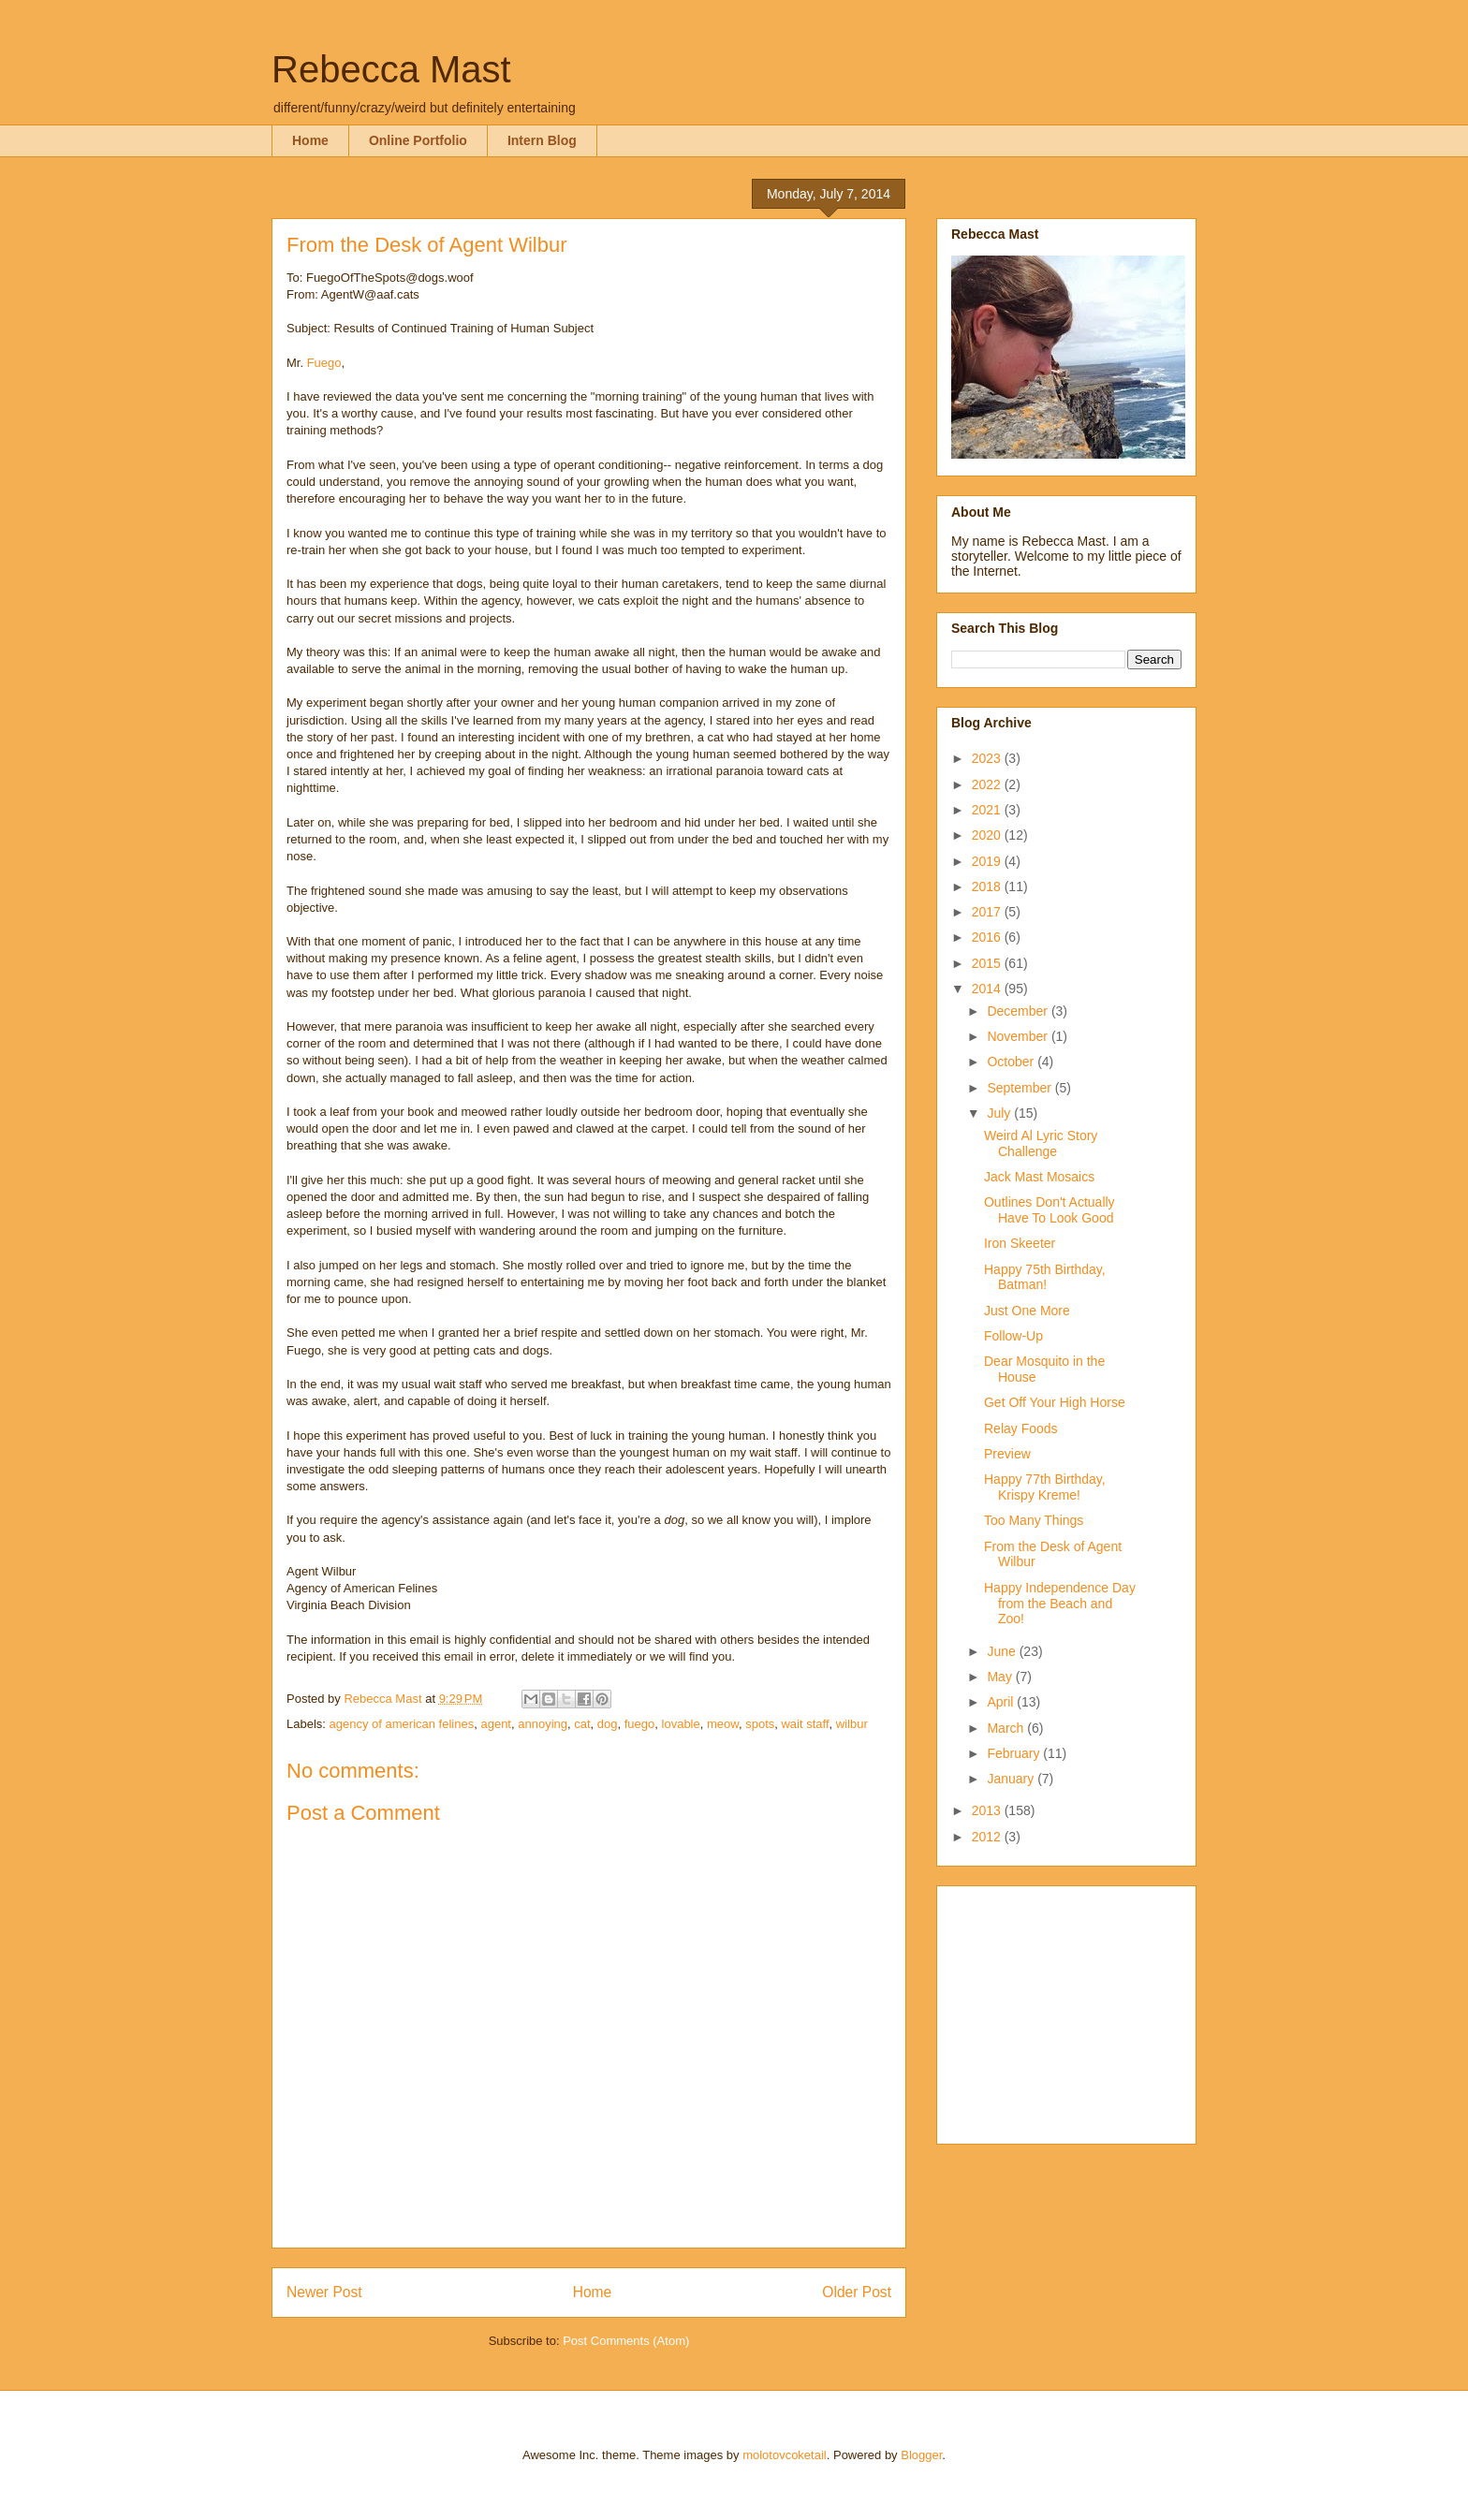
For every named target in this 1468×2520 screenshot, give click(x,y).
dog (607, 1724)
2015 (988, 963)
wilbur (852, 1724)
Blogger (921, 2455)
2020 (988, 835)
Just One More (1027, 1310)
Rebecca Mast (391, 69)
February (1015, 1753)
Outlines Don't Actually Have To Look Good (1049, 1209)
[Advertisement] (1068, 2010)
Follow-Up (1013, 1335)
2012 (988, 1836)
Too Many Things (1033, 1520)
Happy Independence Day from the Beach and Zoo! (1060, 1603)
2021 (988, 809)
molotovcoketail (784, 2455)
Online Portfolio (418, 140)
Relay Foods (1021, 1428)
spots (759, 1724)
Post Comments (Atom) (626, 2341)
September (1020, 1087)
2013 (988, 1810)
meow (723, 1724)
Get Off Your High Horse (1054, 1402)
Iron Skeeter (1019, 1243)
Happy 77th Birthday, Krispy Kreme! (1045, 1487)
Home (310, 140)
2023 (988, 758)
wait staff (805, 1724)
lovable (681, 1724)
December (1018, 1011)
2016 (988, 937)
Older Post (856, 2292)
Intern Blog (542, 140)
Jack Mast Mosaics (1039, 1176)
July (1000, 1113)
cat (582, 1724)
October (1012, 1061)
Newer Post (324, 2292)
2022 (988, 784)
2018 (988, 886)
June (1003, 1651)
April (1002, 1701)
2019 (988, 861)
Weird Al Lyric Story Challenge (1040, 1143)
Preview (1007, 1453)
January (1012, 1778)
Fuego (324, 363)
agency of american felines (402, 1724)
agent (495, 1724)
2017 (988, 911)
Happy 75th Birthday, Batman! (1045, 1277)
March (1007, 1728)
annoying (542, 1724)
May (1001, 1676)
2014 (988, 988)
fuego (639, 1724)
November (1018, 1036)
